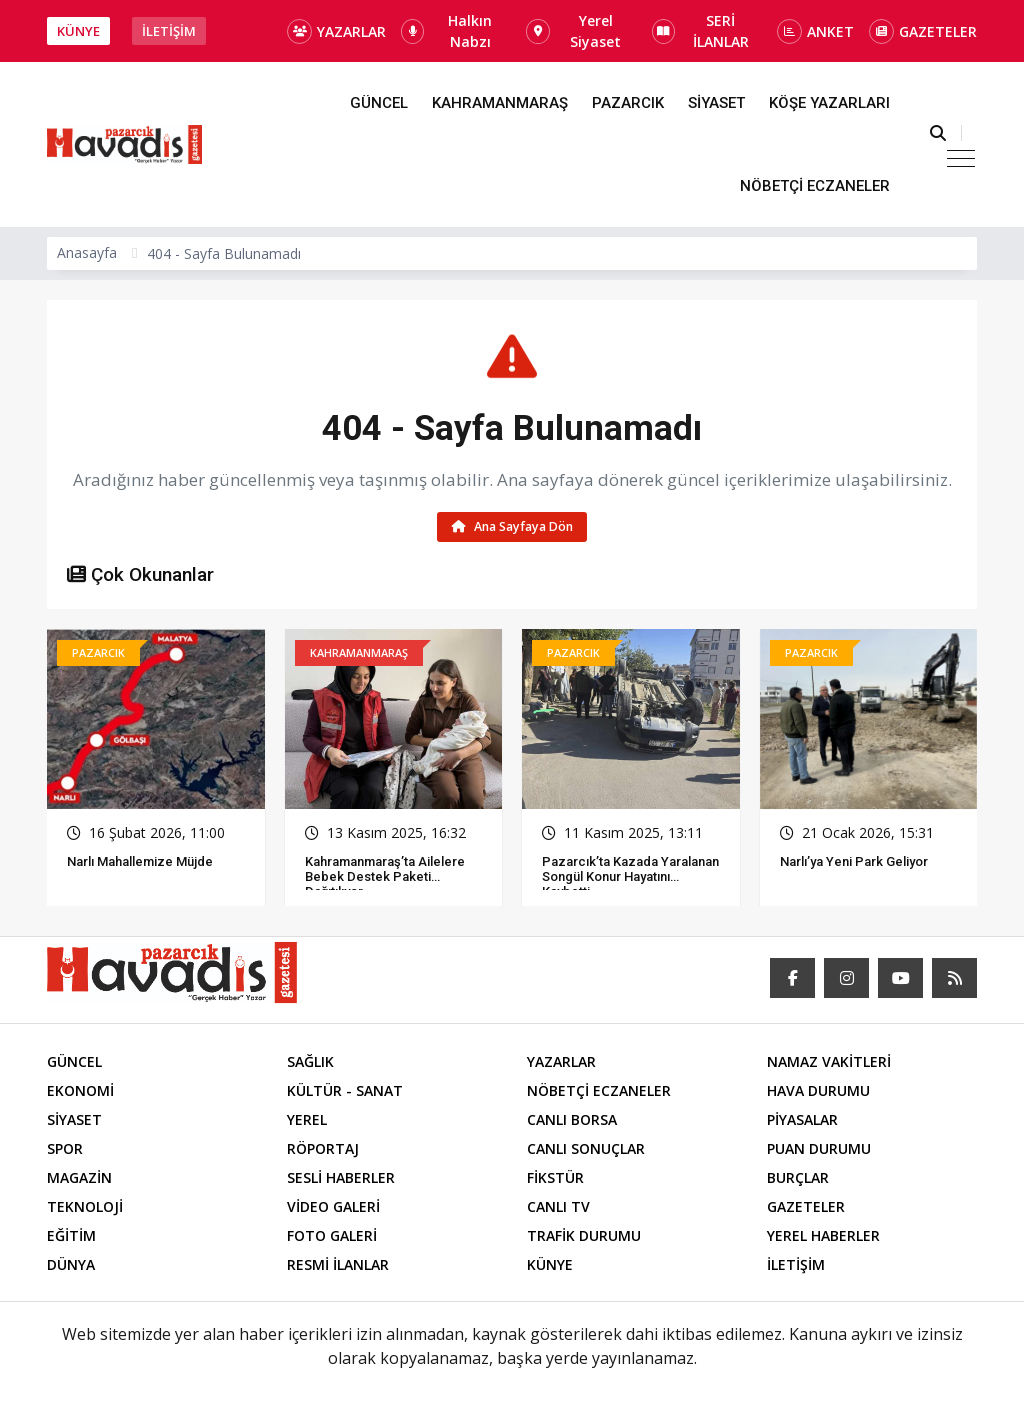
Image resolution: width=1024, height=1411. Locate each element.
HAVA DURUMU (818, 1091)
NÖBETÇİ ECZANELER (815, 186)
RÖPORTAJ (323, 1149)
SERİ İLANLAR (700, 31)
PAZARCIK (628, 103)
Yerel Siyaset (573, 31)
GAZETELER (923, 31)
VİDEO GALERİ (333, 1207)
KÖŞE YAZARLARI (829, 103)
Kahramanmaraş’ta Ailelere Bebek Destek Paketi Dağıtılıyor (385, 876)
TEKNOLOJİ (85, 1207)
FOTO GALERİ (332, 1236)
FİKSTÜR (555, 1178)
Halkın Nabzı (446, 31)
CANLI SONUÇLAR (586, 1149)
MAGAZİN (79, 1178)
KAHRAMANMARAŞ (500, 103)
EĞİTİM (71, 1236)
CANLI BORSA (572, 1120)
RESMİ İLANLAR (338, 1265)
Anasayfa (87, 252)
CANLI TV (558, 1207)
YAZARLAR (336, 31)
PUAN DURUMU (819, 1149)
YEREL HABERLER (823, 1236)
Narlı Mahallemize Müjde (140, 861)
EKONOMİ (80, 1091)
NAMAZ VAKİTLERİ (829, 1062)
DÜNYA (71, 1265)
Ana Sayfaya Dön (512, 526)
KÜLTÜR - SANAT (345, 1091)
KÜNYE (78, 31)
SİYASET (716, 103)
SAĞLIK (310, 1062)
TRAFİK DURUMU (584, 1236)
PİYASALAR (802, 1120)
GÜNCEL (379, 103)
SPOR (65, 1149)
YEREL (307, 1120)
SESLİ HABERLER (341, 1178)
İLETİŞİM (169, 31)
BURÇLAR (798, 1178)
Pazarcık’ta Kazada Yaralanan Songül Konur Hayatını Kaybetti (630, 876)
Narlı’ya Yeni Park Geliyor (854, 861)
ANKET (815, 31)
